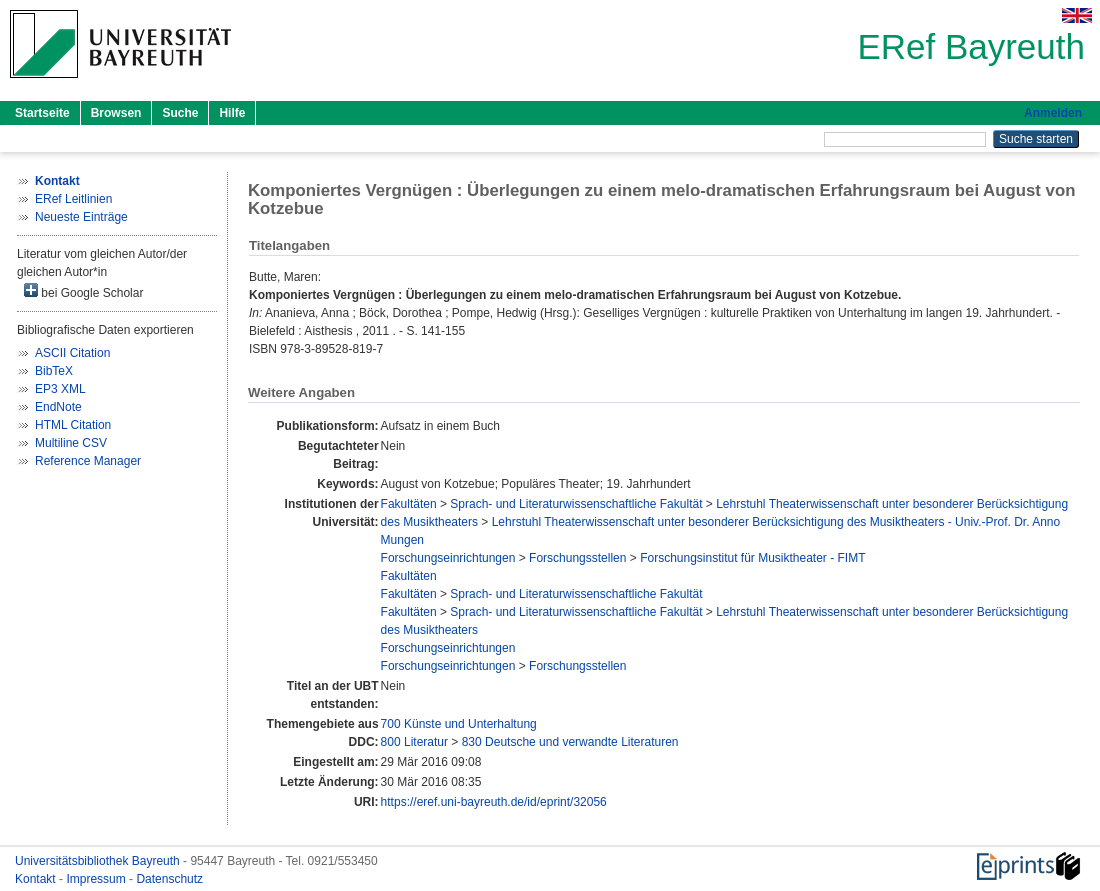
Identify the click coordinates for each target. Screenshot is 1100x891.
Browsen (116, 113)
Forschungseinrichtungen (448, 558)
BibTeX (54, 371)
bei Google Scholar (83, 291)
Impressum (97, 879)
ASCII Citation (72, 353)
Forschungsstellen (577, 558)
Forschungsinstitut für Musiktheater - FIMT (752, 558)
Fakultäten (409, 504)
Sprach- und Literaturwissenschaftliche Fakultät (576, 504)
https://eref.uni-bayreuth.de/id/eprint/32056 (494, 802)
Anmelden (1053, 113)
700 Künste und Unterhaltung (459, 724)
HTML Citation (73, 425)
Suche (180, 113)
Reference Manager (88, 461)
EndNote (58, 407)
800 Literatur (414, 742)
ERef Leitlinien (73, 199)
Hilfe (232, 113)
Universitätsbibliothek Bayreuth (99, 861)
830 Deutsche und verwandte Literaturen (570, 742)
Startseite (42, 113)
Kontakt (37, 879)
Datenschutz (169, 879)
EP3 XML (60, 389)
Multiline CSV (71, 443)
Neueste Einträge (81, 217)
